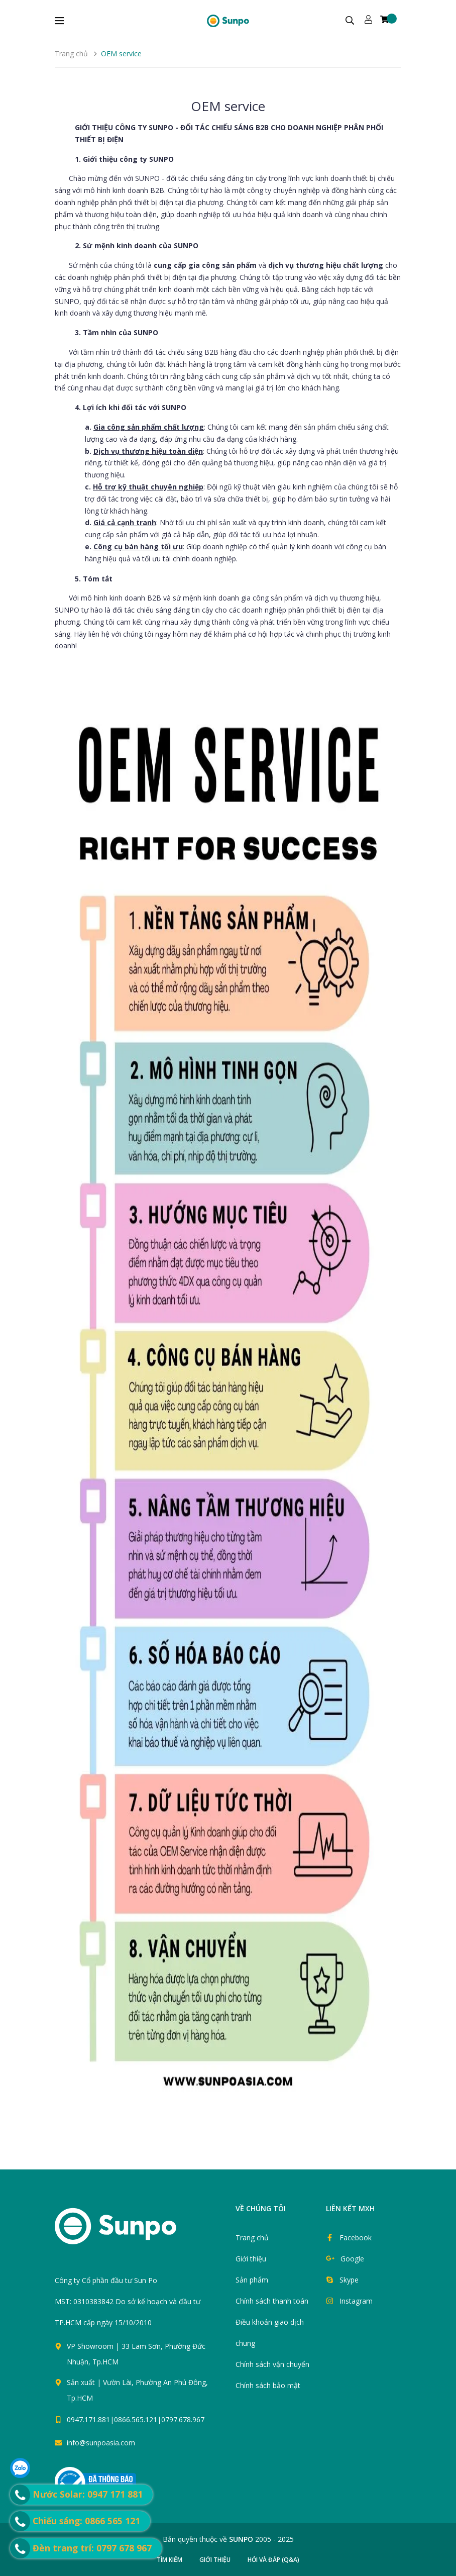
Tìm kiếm (169, 2559)
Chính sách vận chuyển (272, 2364)
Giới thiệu (251, 2258)
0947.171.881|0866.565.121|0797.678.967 (135, 2419)
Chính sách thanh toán (272, 2301)
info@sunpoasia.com (101, 2442)
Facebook (355, 2237)
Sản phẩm (252, 2280)
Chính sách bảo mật (268, 2385)
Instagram (356, 2301)
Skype (349, 2280)
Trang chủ (252, 2237)
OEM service (228, 106)
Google (352, 2258)
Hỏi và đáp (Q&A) (273, 2559)
